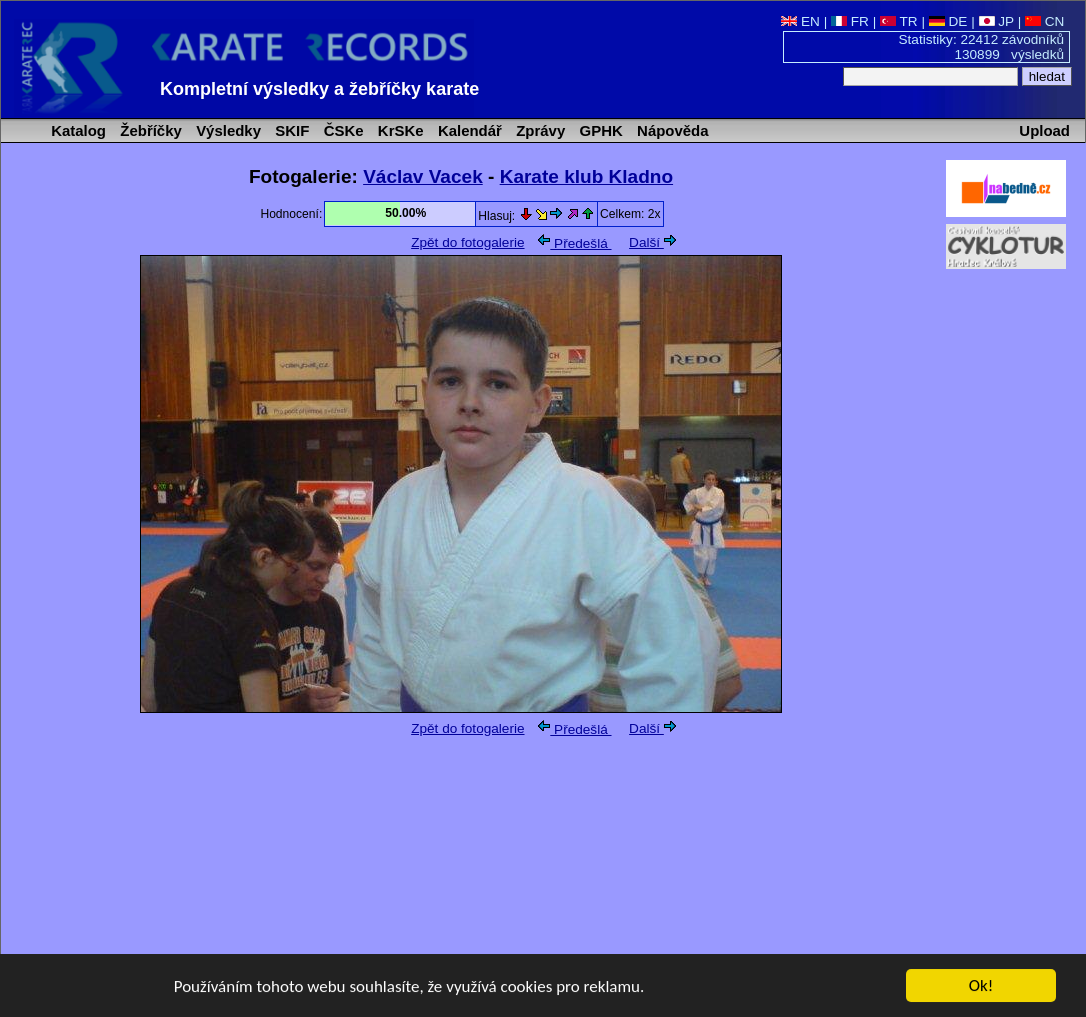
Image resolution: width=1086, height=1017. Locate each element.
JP (996, 21)
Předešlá (574, 243)
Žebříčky (149, 130)
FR (850, 21)
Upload (1044, 130)
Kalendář (468, 130)
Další (652, 242)
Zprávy (538, 130)
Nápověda (671, 130)
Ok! (981, 986)
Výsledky (226, 130)
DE (948, 21)
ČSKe (342, 130)
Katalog (76, 130)
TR (899, 21)
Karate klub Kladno (586, 176)
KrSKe (399, 130)
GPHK (598, 130)
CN (1044, 21)
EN (800, 21)
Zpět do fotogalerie (467, 242)
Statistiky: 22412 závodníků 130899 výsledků (982, 47)
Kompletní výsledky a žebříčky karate (319, 89)
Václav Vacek (423, 176)
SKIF (290, 130)
